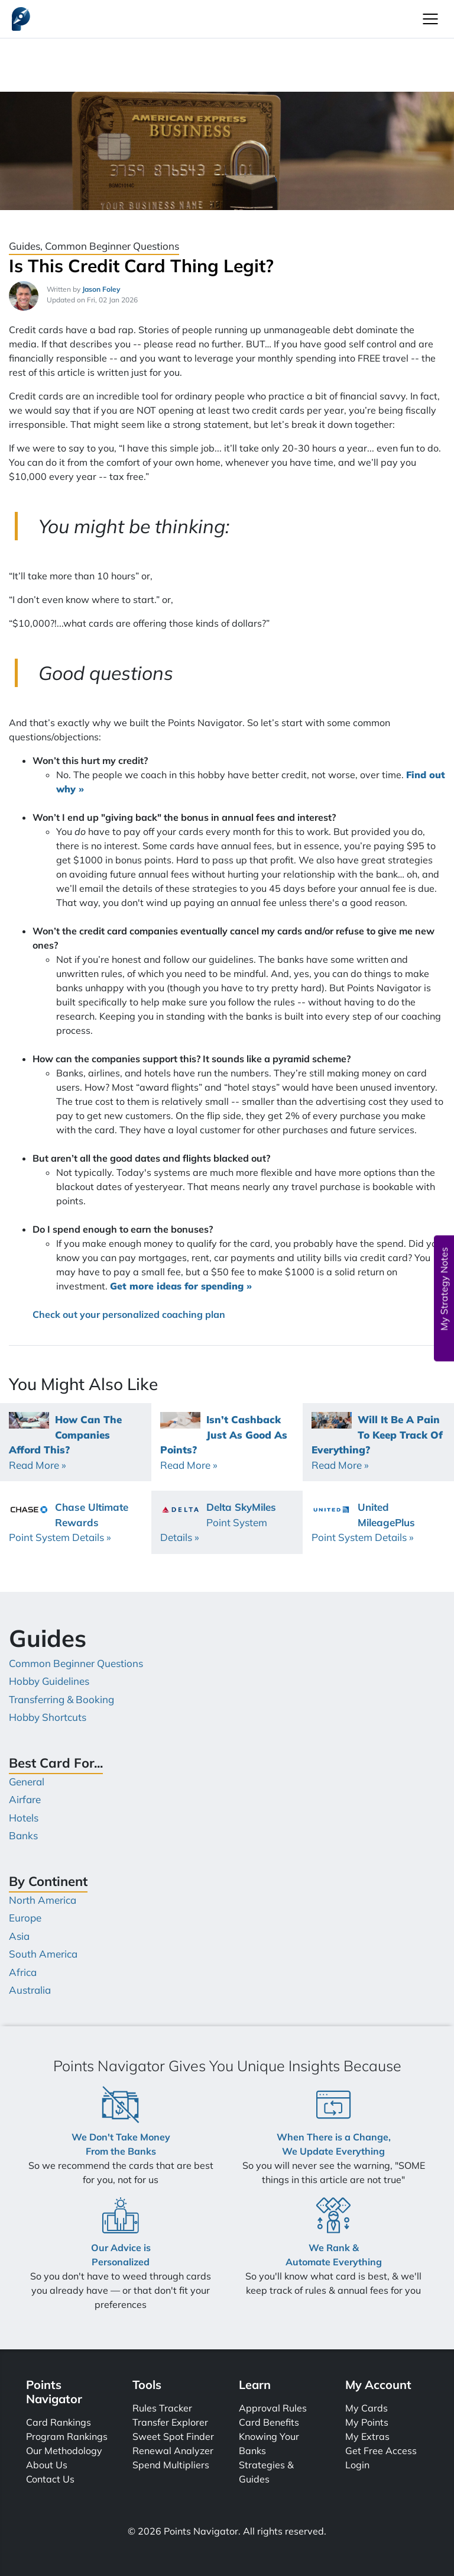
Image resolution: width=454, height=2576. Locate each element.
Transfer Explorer (170, 2422)
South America (43, 1954)
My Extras (367, 2436)
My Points (366, 2422)
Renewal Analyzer (172, 2450)
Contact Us (50, 2479)
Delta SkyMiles (218, 1522)
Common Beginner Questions (76, 1663)
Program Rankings (67, 2436)
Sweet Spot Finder (173, 2436)
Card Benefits (269, 2422)
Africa (23, 1972)
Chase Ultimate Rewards (68, 1522)
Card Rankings (58, 2422)
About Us (46, 2465)
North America (42, 1900)
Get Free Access (381, 2450)
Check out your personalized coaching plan (129, 1314)
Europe (25, 1917)
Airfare (25, 1799)
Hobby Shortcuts (47, 1717)
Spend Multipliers (170, 2465)
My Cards (366, 2408)
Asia (19, 1936)
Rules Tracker (162, 2408)
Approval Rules (273, 2408)
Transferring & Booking (61, 1699)
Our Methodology (64, 2450)
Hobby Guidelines (49, 1681)
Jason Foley (101, 289)
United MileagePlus (363, 1522)
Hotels (23, 1817)
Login (357, 2465)
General (26, 1781)
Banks (23, 1835)
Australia (30, 1990)
